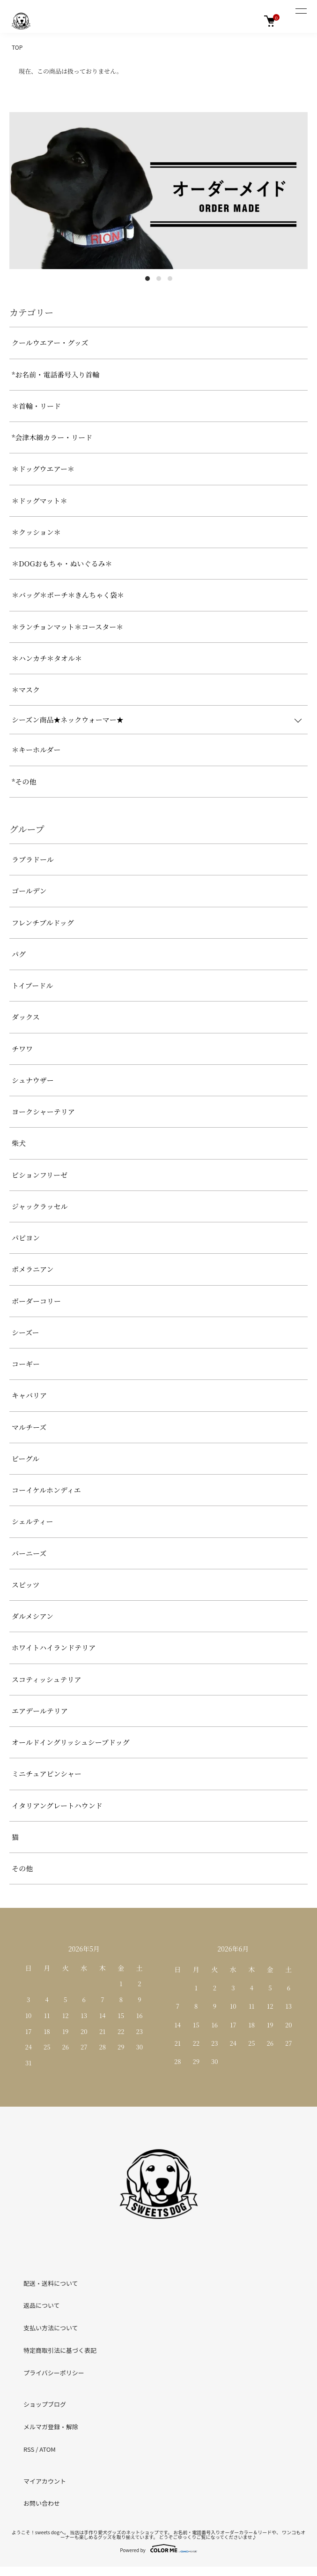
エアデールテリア (40, 1711)
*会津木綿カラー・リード (52, 437)
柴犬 (19, 1143)
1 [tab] (147, 278)
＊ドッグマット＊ (39, 500)
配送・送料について (50, 2283)
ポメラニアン (32, 1269)
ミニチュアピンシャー (46, 1773)
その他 (22, 1868)
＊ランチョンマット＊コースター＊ (67, 627)
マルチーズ (29, 1427)
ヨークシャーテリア (43, 1111)
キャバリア (29, 1395)
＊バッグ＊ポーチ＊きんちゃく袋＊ (68, 595)
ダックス (26, 1017)
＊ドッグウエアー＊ (43, 469)
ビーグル (25, 1458)
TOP (17, 47)
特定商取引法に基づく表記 (59, 2350)
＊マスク (26, 689)
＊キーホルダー (36, 749)
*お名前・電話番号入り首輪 (55, 374)
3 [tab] (170, 278)
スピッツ (25, 1584)
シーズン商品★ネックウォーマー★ (68, 719)
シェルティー (32, 1521)
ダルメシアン (32, 1616)
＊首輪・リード (36, 406)
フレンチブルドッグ (43, 922)
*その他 (24, 781)
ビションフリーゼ (39, 1175)
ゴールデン (29, 891)
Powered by (158, 2548)
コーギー (26, 1364)
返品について (41, 2305)
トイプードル (32, 985)
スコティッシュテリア (46, 1679)
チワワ (22, 1049)
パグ (19, 954)
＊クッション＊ (36, 532)
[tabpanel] (158, 190)
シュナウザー (33, 1080)
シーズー (25, 1332)
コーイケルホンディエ (46, 1490)
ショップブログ (44, 2404)
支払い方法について (50, 2327)
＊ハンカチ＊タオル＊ (47, 658)
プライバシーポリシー (53, 2372)
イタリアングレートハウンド (57, 1805)
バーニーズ (29, 1553)
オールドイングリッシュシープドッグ (70, 1742)
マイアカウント (44, 2481)
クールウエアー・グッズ (50, 342)
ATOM (47, 2449)
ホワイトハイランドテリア (54, 1647)
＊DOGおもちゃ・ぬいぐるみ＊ (62, 563)
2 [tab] (158, 278)
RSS (28, 2449)
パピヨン (26, 1238)
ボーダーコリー (36, 1301)
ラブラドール (33, 859)
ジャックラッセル (39, 1206)
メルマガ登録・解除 (50, 2426)
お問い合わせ (41, 2503)
